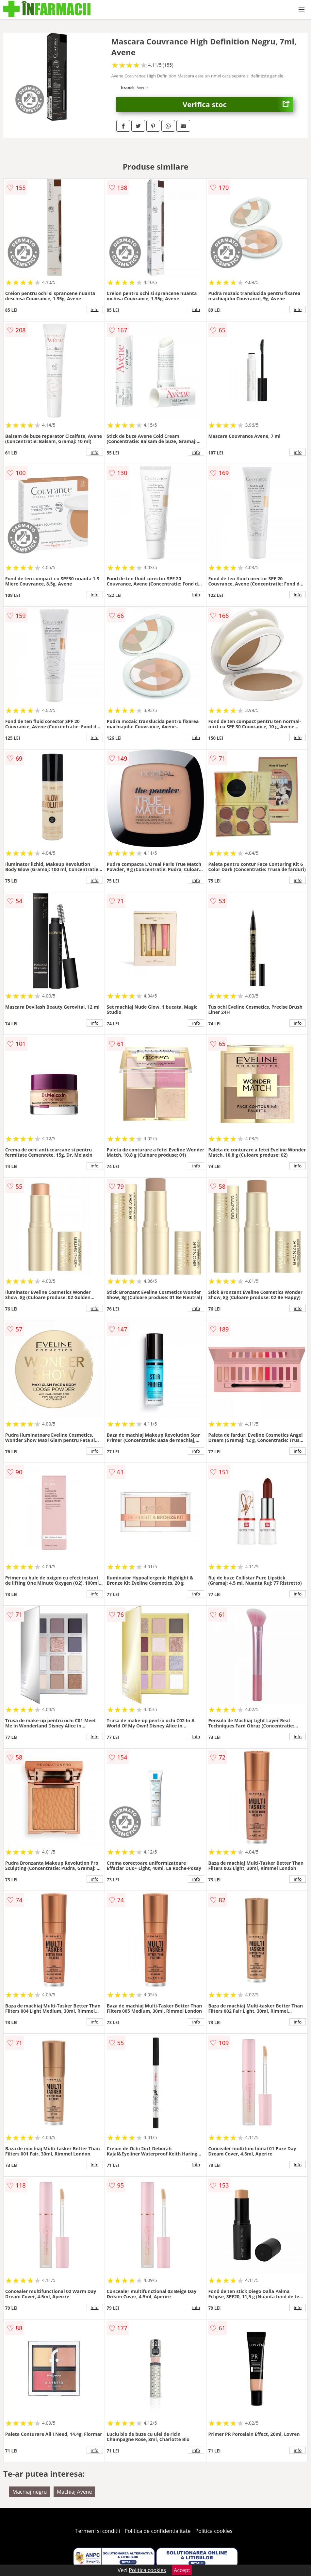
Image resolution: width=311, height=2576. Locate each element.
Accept (182, 2570)
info (95, 309)
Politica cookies (214, 2531)
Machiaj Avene (74, 2491)
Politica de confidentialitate (158, 2531)
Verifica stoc (238, 104)
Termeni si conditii (97, 2531)
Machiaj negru (29, 2491)
